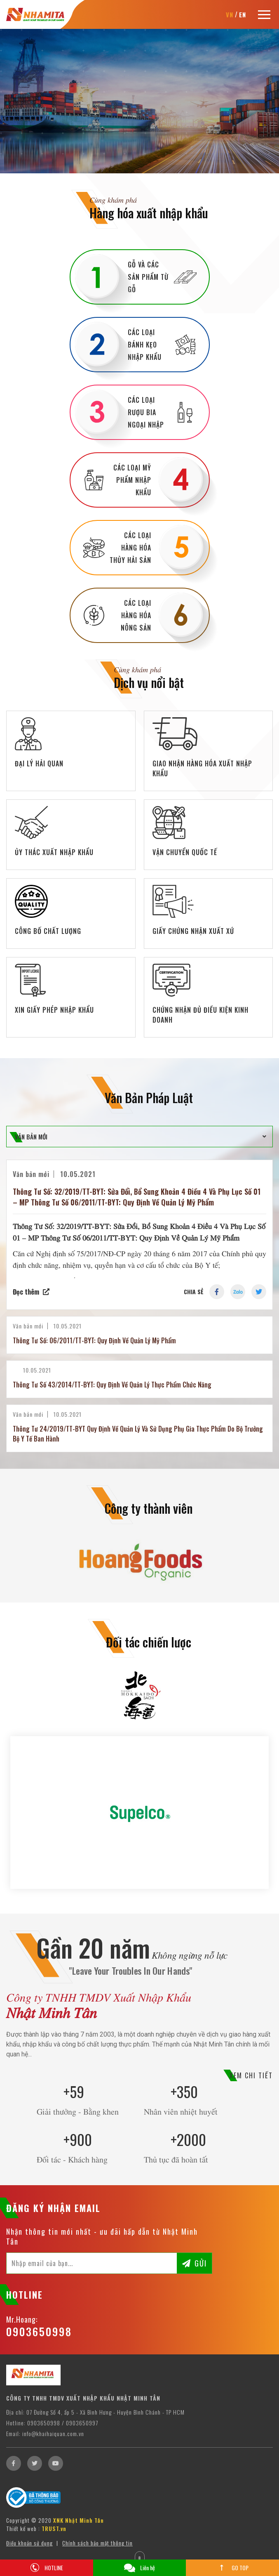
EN (242, 14)
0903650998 (39, 2331)
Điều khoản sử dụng (29, 2543)
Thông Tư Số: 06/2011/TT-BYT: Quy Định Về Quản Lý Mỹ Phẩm (94, 1340)
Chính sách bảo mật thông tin (97, 2543)
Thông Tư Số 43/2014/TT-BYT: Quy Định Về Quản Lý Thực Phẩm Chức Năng (112, 1385)
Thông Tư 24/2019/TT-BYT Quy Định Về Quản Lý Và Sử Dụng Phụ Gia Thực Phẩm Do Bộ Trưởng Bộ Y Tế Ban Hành (138, 1434)
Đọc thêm (26, 1292)
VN (229, 14)
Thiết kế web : (23, 2528)
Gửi (201, 2263)
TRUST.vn (54, 2528)
